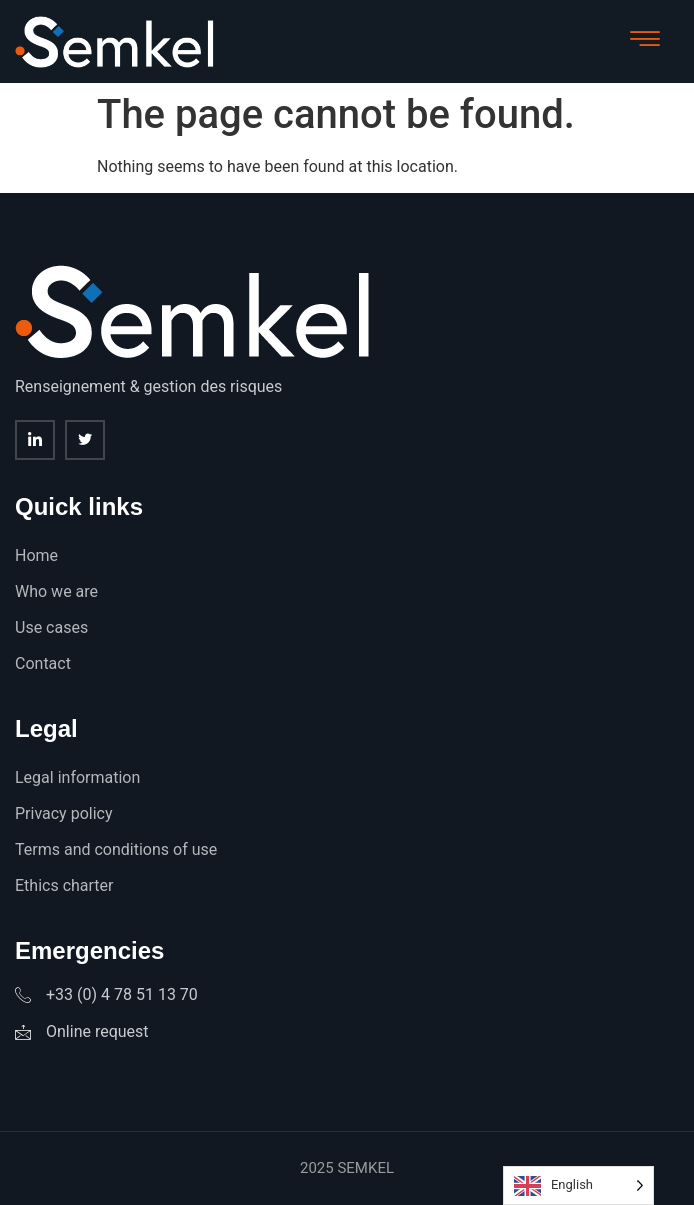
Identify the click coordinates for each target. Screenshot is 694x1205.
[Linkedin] (35, 440)
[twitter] (85, 440)
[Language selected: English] (578, 1185)
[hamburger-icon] (645, 41)
